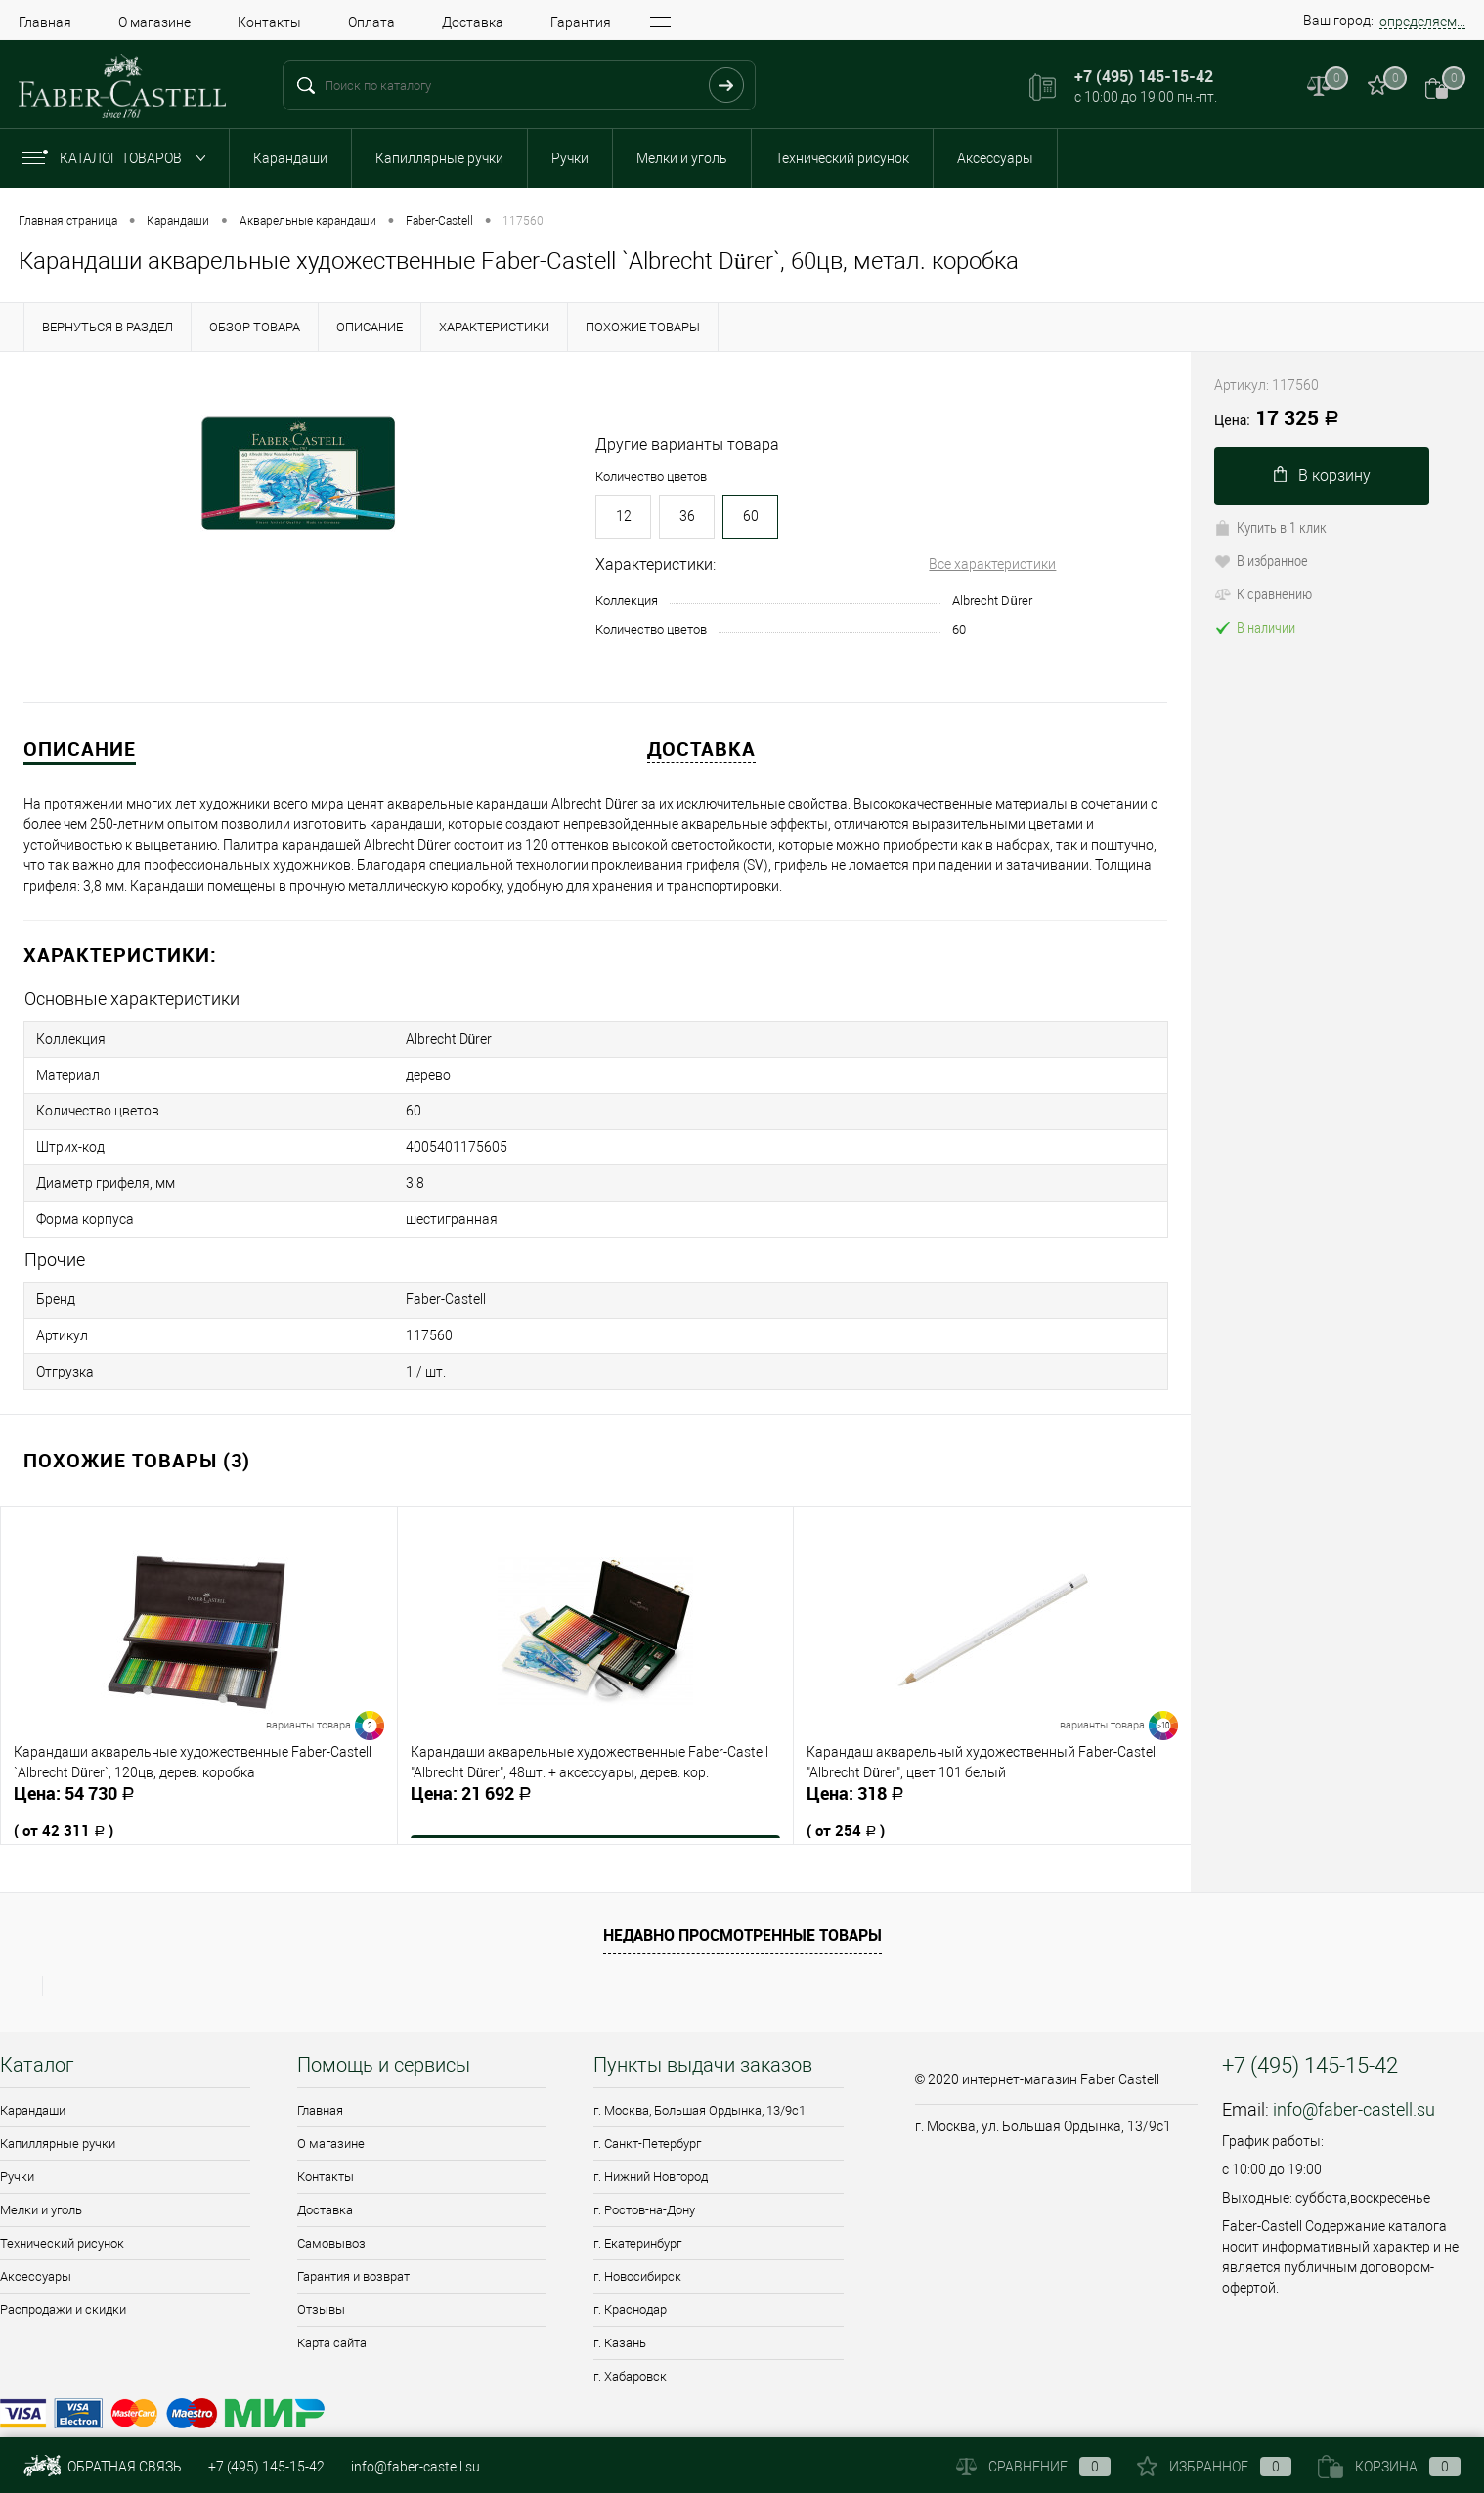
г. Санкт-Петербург (647, 2119)
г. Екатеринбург (637, 2218)
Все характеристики (992, 564)
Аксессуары (995, 158)
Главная (45, 22)
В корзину (1322, 475)
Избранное (1214, 2466)
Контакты (269, 22)
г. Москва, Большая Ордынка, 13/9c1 (699, 2085)
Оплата (371, 22)
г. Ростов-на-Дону (644, 2185)
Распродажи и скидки (63, 2285)
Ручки (570, 158)
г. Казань (619, 2318)
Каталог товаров (118, 158)
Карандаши (290, 158)
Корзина (1389, 2466)
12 (624, 516)
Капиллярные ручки (439, 158)
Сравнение (1033, 2466)
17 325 (1276, 419)
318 (992, 1793)
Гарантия (580, 22)
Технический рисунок (842, 158)
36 (687, 516)
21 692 (596, 1783)
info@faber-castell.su (1354, 2085)
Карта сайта (332, 2318)
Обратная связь (102, 2466)
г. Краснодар (630, 2285)
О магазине (154, 22)
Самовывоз (331, 2218)
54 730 (199, 1793)
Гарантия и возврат (353, 2252)
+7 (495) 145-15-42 (266, 2466)
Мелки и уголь (681, 158)
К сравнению (1263, 593)
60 (751, 516)
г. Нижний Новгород (650, 2152)
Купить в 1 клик (1270, 527)
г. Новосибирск (637, 2252)
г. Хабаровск (630, 2351)
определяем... (1422, 21)
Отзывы (321, 2285)
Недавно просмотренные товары (742, 1910)
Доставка (472, 22)
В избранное (1261, 560)
